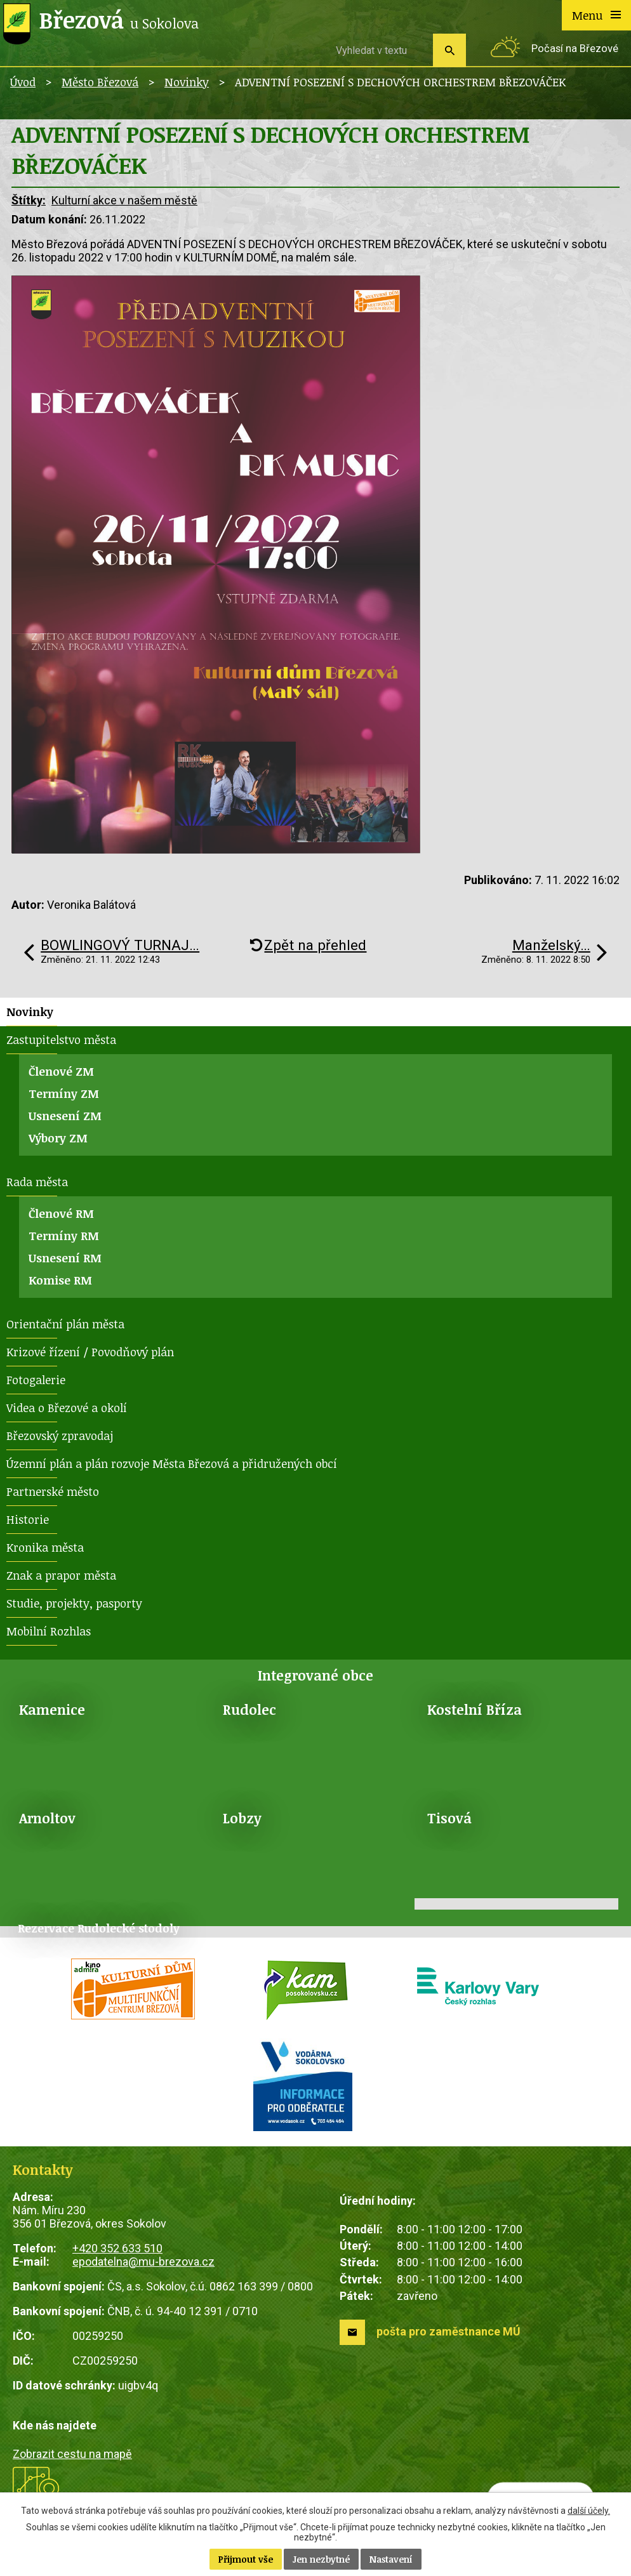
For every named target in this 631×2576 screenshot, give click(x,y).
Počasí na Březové (574, 49)
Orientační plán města (65, 1323)
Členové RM (61, 1213)
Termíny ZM (64, 1093)
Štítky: (28, 200)
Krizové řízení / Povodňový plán (90, 1351)
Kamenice (52, 1709)
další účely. (589, 2511)
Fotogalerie (35, 1379)
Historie (27, 1519)
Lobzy (242, 1818)
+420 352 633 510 (117, 2248)
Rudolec (249, 1709)
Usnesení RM (65, 1257)
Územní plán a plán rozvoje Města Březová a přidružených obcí (171, 1463)
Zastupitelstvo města (61, 1039)
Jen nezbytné (321, 2559)
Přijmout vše (245, 2559)
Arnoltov (47, 1818)
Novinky (186, 81)
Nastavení (391, 2559)
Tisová (449, 1818)
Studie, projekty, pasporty (74, 1603)
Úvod (23, 81)
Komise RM (60, 1280)
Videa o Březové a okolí (66, 1407)
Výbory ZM (58, 1138)
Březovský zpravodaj (59, 1435)
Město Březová (100, 81)
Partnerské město (52, 1491)
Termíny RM (64, 1235)
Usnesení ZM (65, 1115)
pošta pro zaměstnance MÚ (448, 2331)
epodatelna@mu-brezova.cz (143, 2261)
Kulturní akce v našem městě (124, 200)
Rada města (37, 1181)
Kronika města (45, 1547)
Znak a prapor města (61, 1575)
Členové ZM (61, 1071)
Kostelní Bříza (474, 1709)
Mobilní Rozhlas (48, 1631)
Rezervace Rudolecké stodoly (99, 1928)
